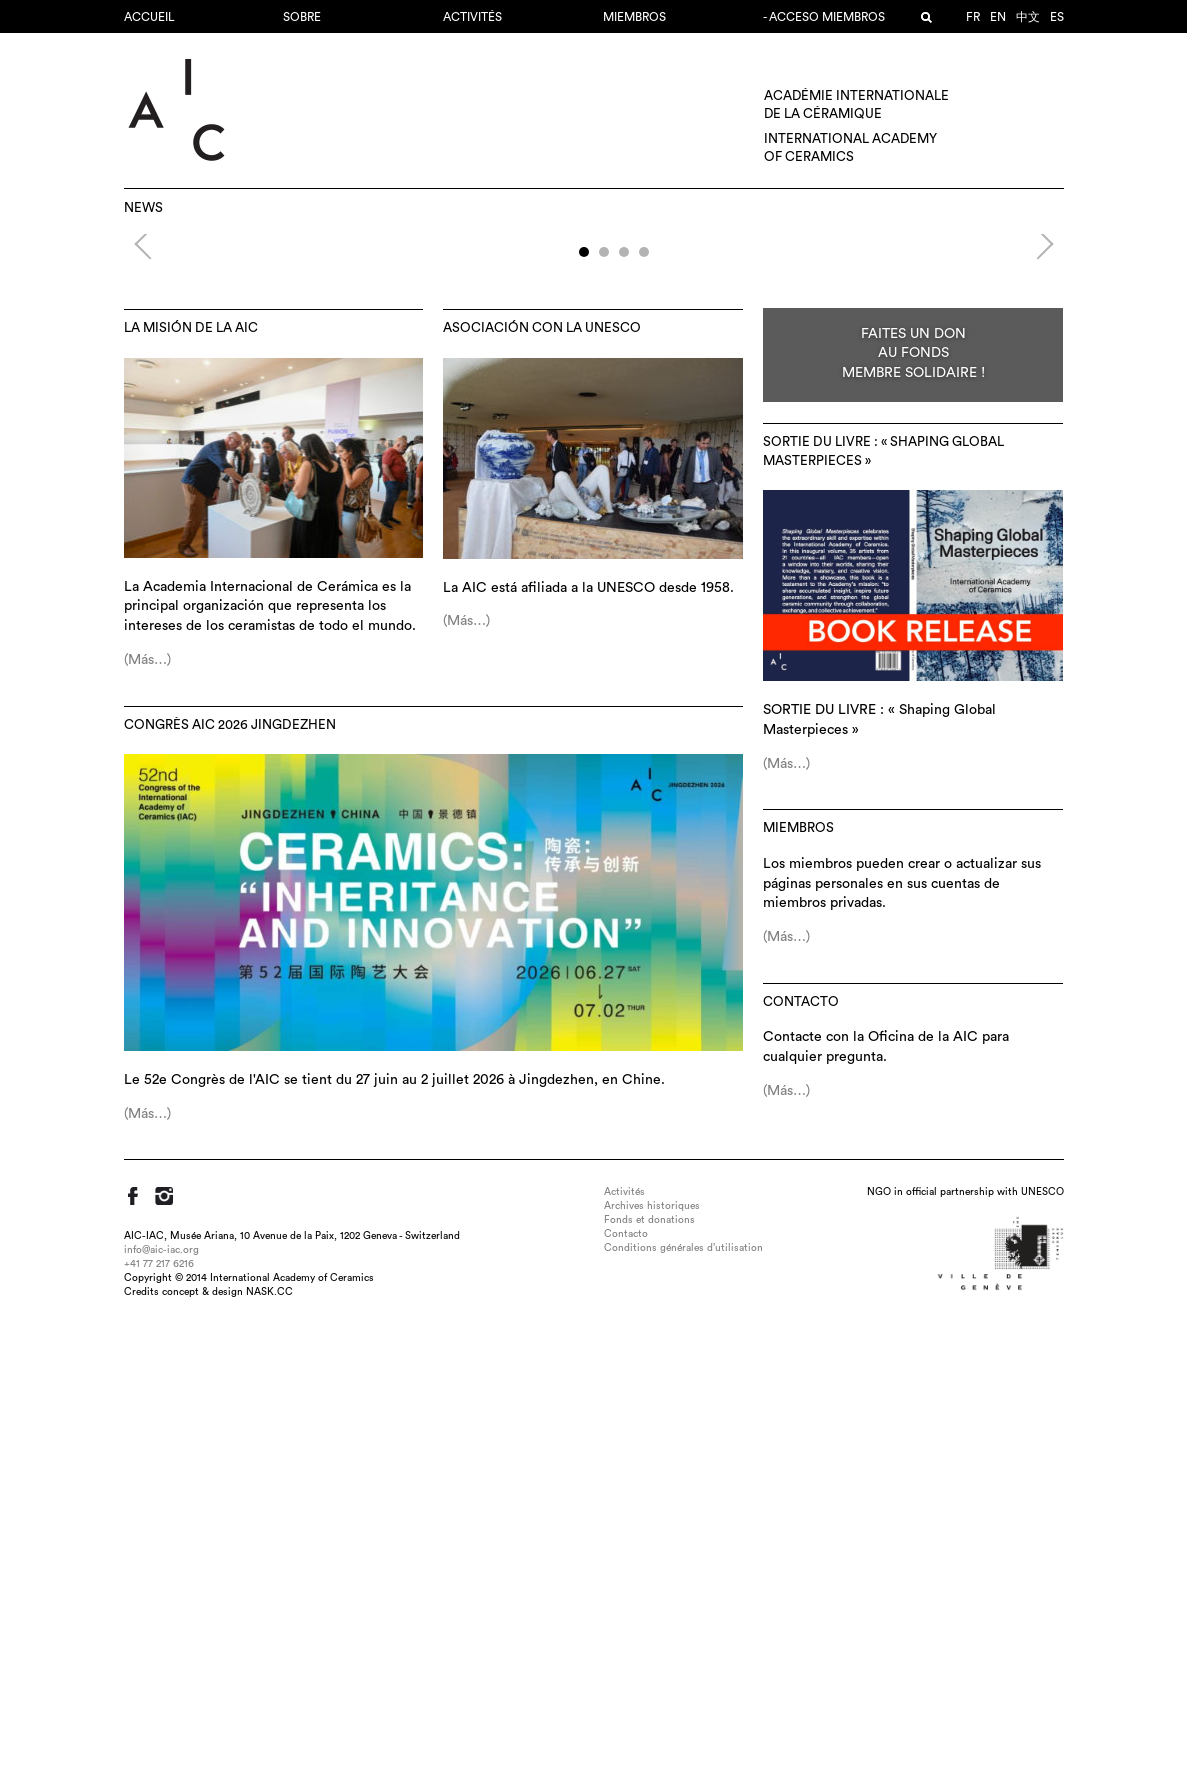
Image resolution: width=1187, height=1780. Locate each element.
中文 (1028, 17)
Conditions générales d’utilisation (683, 1698)
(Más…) (147, 1110)
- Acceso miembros (824, 17)
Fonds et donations (649, 1670)
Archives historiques (652, 1656)
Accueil (149, 17)
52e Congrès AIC (594, 379)
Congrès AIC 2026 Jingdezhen (230, 1175)
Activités (472, 17)
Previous (149, 477)
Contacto (801, 1452)
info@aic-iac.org (161, 1700)
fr (973, 17)
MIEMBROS (634, 17)
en (998, 17)
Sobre (302, 17)
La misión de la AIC (191, 778)
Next (1032, 477)
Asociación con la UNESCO (542, 778)
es (1057, 17)
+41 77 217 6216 (159, 1714)
